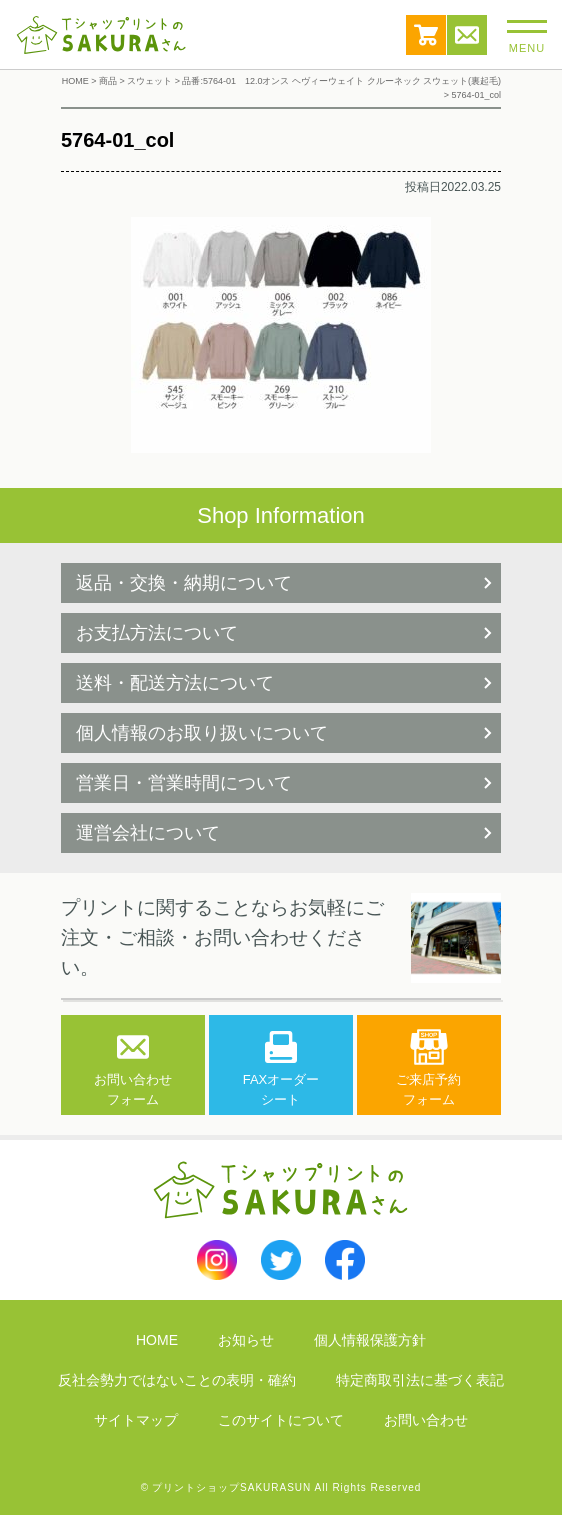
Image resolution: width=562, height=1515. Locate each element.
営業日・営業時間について (184, 783)
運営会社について (148, 833)
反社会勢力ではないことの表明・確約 (177, 1380)
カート (426, 35)
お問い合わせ (467, 35)
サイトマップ (136, 1420)
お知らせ (246, 1340)
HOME (157, 1340)
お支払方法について (157, 633)
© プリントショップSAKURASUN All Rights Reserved (281, 1487)
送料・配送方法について (175, 683)
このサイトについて (281, 1420)
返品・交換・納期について (184, 583)
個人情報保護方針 (370, 1340)
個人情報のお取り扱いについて (202, 733)
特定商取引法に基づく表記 (420, 1380)
